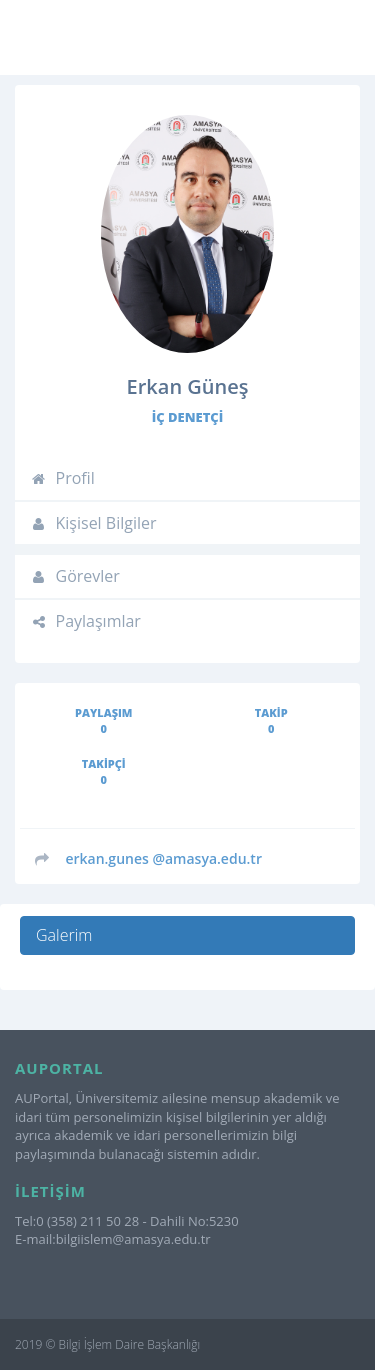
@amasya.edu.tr (163, 858)
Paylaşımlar (85, 621)
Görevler (75, 576)
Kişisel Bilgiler (93, 523)
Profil (62, 478)
